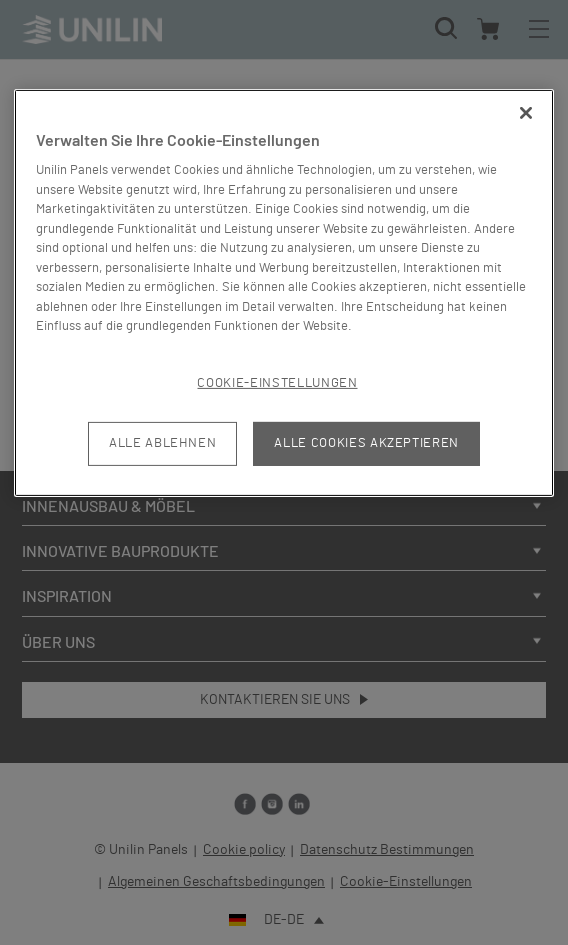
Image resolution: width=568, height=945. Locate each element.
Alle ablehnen (162, 443)
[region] (284, 293)
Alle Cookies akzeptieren (366, 443)
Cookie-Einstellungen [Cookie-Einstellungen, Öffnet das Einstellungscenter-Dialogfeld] (277, 383)
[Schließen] (526, 113)
